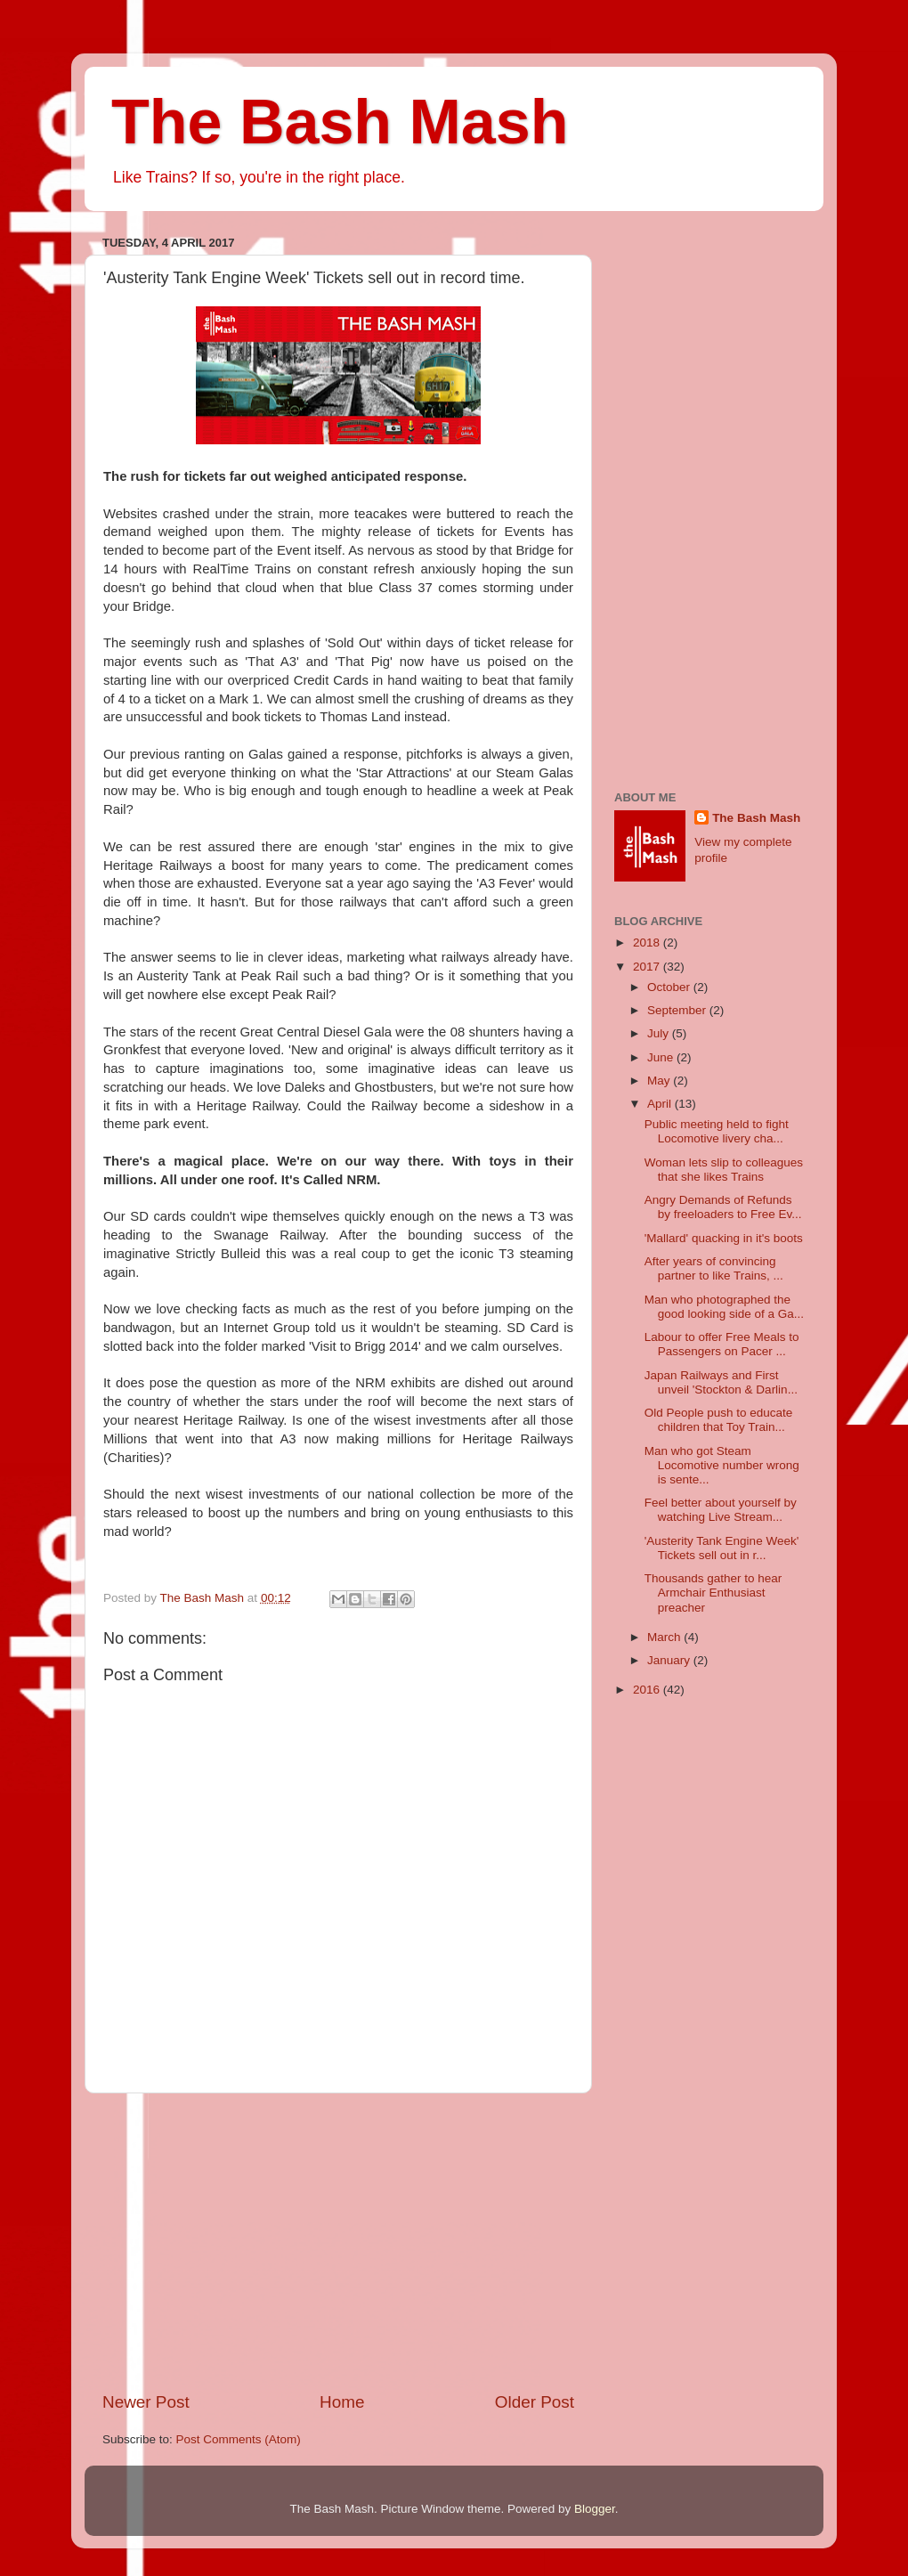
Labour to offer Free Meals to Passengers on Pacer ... (722, 1344)
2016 (648, 1689)
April (661, 1103)
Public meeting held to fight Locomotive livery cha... (717, 1131)
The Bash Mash (339, 122)
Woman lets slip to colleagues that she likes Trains (724, 1169)
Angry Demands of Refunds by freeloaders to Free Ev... (723, 1207)
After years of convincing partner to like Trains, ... (714, 1268)
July (659, 1033)
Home (342, 2402)
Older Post (534, 2402)
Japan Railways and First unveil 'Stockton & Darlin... (721, 1382)
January (670, 1660)
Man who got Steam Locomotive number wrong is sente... (722, 1465)
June (662, 1057)
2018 (648, 942)
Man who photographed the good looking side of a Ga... (724, 1307)
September (678, 1010)
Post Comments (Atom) (238, 2439)
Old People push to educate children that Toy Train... (719, 1420)
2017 (648, 966)
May (660, 1080)
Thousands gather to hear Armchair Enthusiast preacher (713, 1592)
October (670, 987)
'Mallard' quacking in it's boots (724, 1238)
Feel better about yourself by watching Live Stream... (721, 1510)
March (665, 1637)
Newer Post (146, 2402)
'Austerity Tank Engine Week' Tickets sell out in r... (722, 1548)
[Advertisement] (338, 2242)
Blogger (594, 2508)
